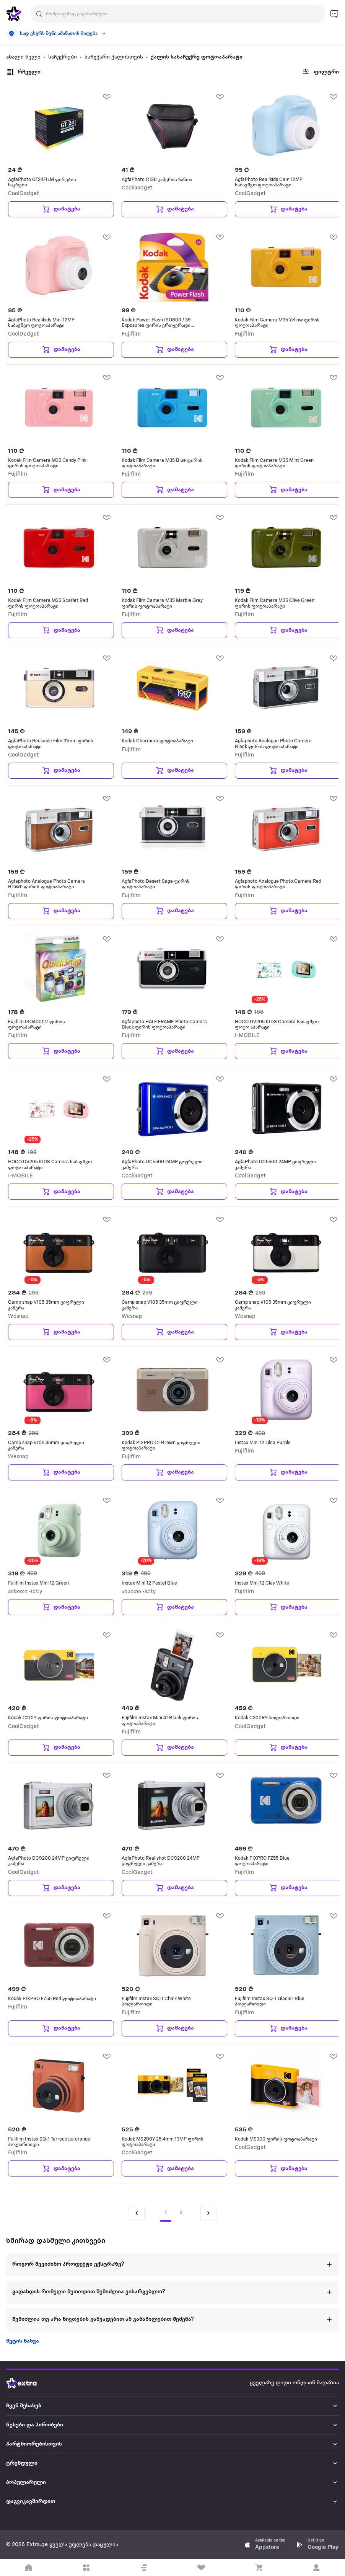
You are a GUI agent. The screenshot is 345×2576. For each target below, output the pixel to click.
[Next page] (208, 2213)
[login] (316, 2567)
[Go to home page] (27, 2383)
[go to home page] (13, 13)
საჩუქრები (62, 57)
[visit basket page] (258, 2567)
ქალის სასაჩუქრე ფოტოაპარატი (196, 57)
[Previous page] (137, 2213)
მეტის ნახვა (22, 2341)
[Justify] (39, 14)
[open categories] (86, 2567)
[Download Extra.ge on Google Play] (317, 2545)
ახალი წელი (23, 57)
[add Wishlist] (106, 96)
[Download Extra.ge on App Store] (265, 2545)
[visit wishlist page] (201, 2567)
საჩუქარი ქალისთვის (114, 57)
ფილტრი (320, 72)
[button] (143, 2567)
